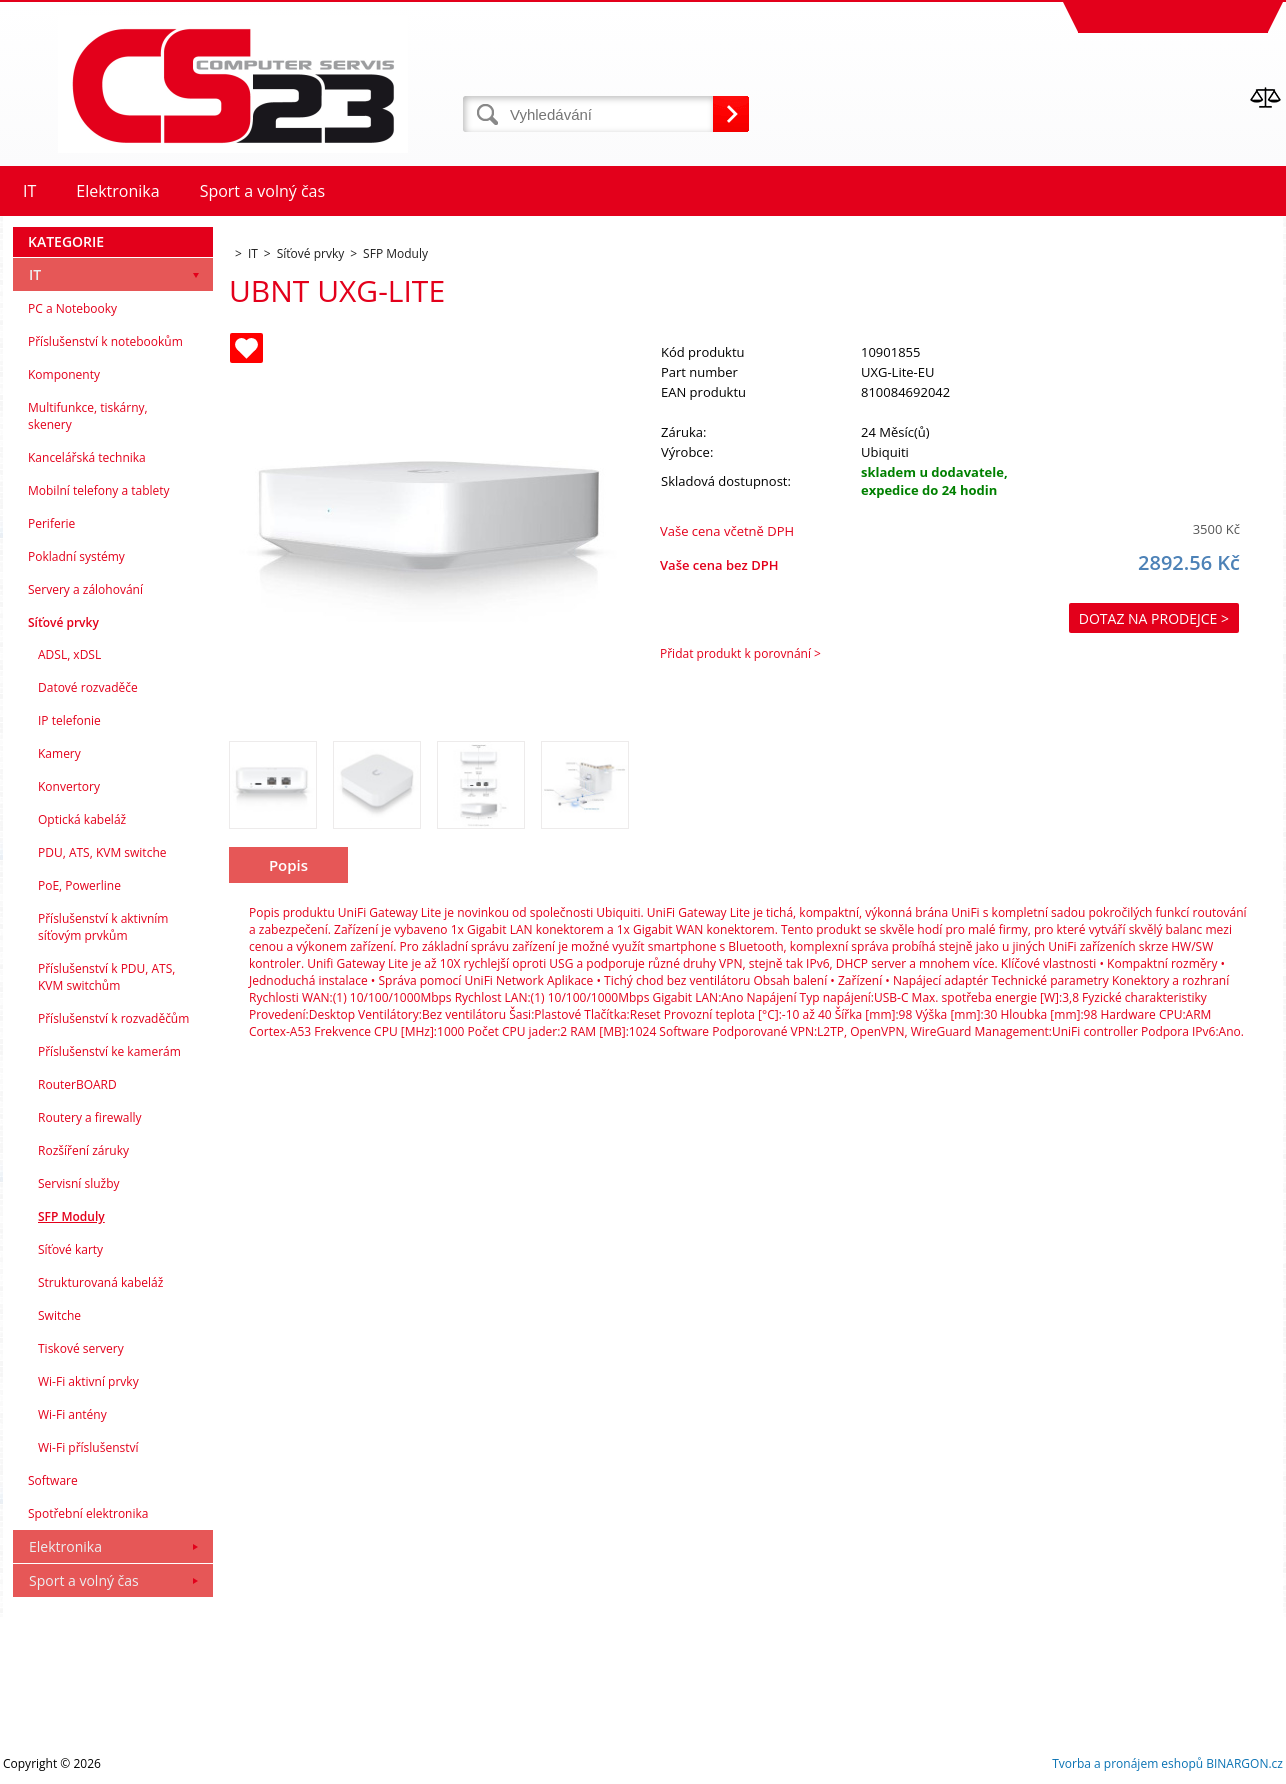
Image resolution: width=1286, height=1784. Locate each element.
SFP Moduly (71, 1216)
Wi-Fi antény (72, 1414)
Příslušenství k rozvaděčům (113, 1018)
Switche (59, 1315)
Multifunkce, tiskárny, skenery (88, 416)
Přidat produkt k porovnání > (740, 653)
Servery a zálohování (85, 589)
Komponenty (64, 374)
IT (35, 274)
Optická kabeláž (82, 819)
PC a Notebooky (72, 308)
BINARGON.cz (1244, 1763)
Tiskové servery (81, 1348)
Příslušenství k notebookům (105, 341)
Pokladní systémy (76, 556)
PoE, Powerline (79, 885)
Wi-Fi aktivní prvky (88, 1381)
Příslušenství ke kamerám (109, 1051)
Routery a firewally (90, 1117)
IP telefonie (69, 720)
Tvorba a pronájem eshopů (1127, 1763)
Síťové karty (70, 1249)
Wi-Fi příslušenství (88, 1447)
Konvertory (69, 786)
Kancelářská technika (87, 457)
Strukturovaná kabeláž (100, 1282)
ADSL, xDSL (69, 654)
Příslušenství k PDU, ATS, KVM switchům (106, 977)
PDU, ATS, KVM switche (102, 852)
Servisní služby (79, 1183)
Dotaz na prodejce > (1154, 618)
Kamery (59, 753)
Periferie (51, 523)
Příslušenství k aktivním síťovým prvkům (103, 927)
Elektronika (65, 1546)
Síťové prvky (63, 622)
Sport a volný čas (84, 1580)
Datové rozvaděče (88, 687)
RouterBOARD (77, 1084)
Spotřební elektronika (88, 1513)
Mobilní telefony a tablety (99, 490)
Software (53, 1480)
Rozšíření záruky (83, 1150)
